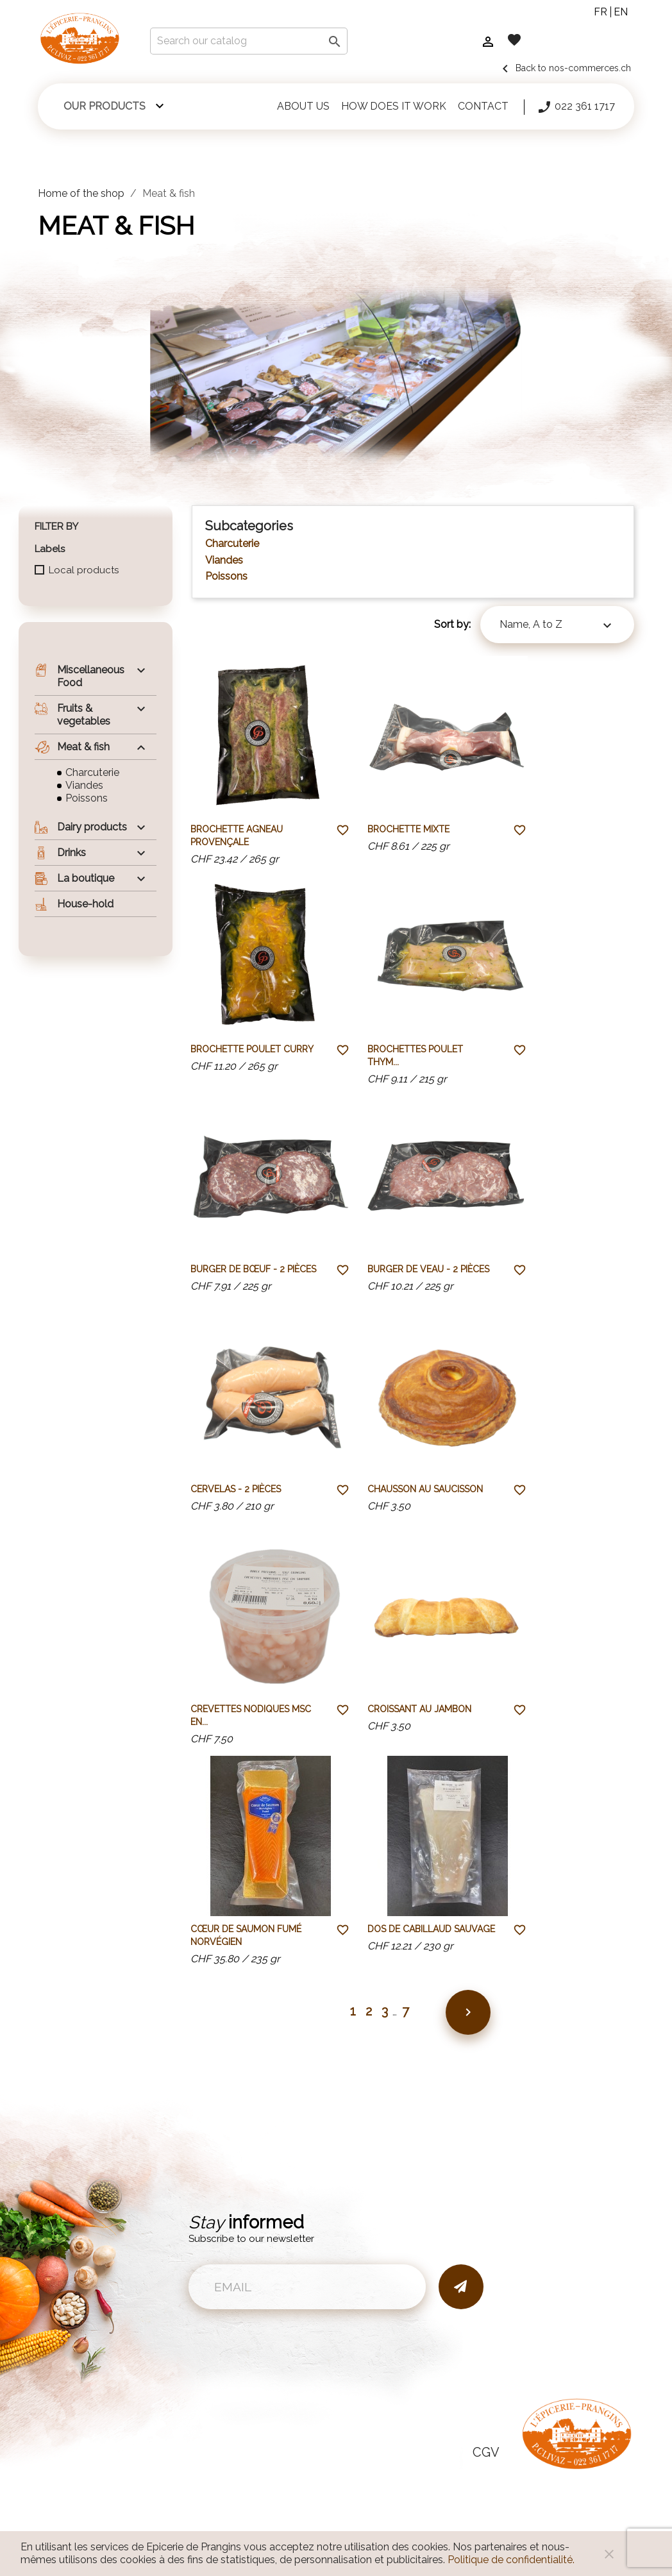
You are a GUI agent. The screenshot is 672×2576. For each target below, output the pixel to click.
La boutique (74, 878)
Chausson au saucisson (425, 1489)
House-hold (74, 904)
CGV (486, 2452)
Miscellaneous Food (79, 676)
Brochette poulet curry (252, 1049)
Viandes (84, 785)
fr (600, 12)
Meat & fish (72, 747)
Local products (84, 570)
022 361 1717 (576, 107)
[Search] (249, 41)
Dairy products (81, 827)
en (621, 12)
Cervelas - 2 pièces (235, 1489)
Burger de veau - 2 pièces (428, 1269)
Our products (104, 106)
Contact (483, 106)
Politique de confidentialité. (511, 2560)
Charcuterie (92, 772)
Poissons (86, 798)
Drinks (60, 852)
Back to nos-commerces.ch (564, 68)
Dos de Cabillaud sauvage (431, 1929)
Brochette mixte (408, 829)
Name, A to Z (557, 626)
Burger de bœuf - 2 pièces (253, 1269)
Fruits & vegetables (72, 714)
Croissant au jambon (419, 1709)
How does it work (393, 106)
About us (303, 106)
